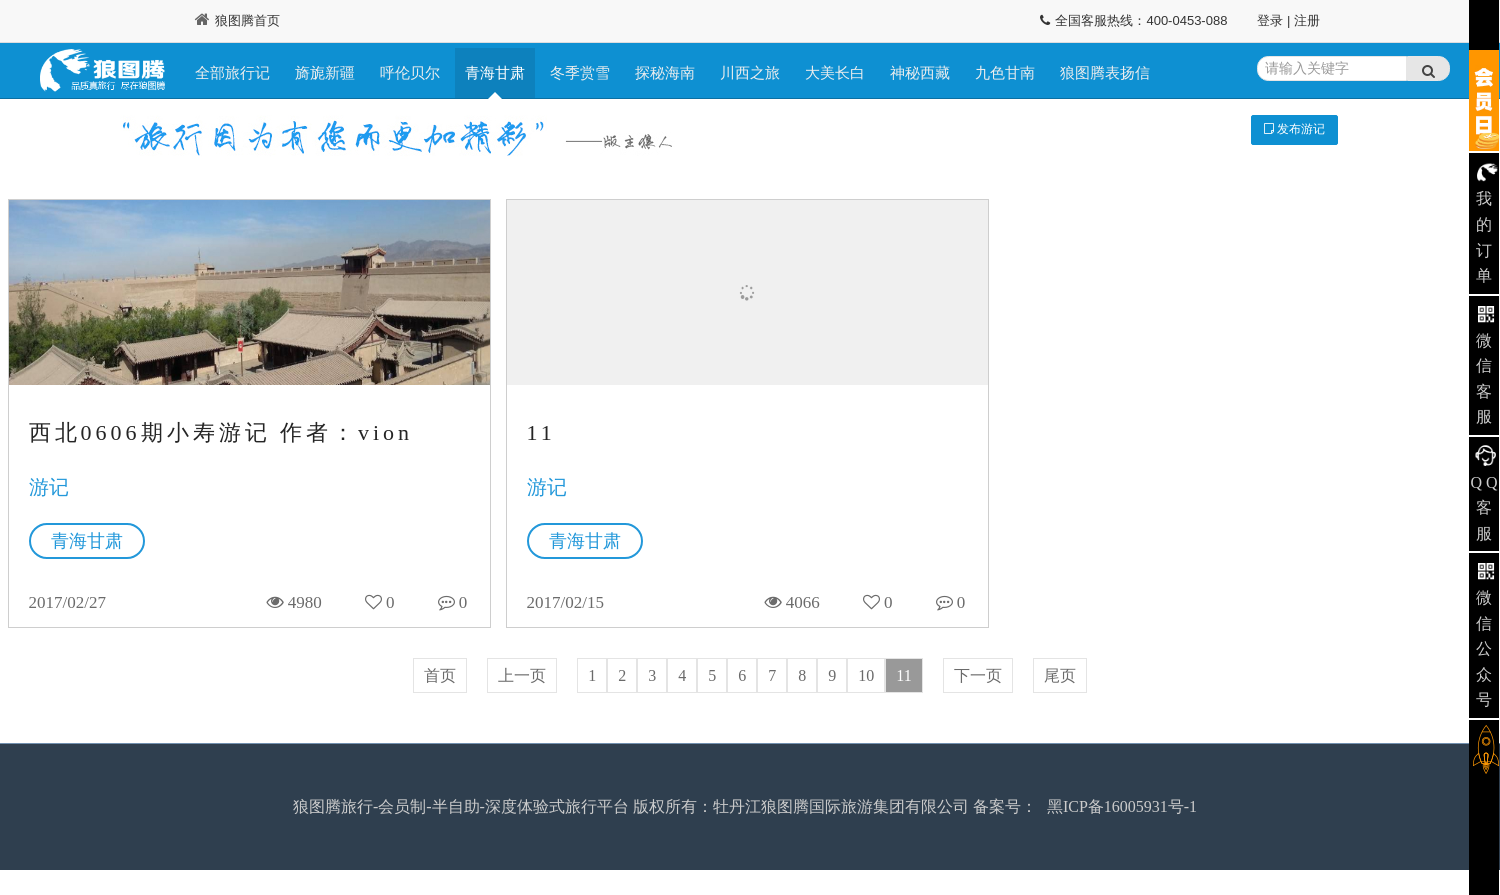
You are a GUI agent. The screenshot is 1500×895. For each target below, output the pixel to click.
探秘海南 (665, 73)
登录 (1270, 20)
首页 (440, 675)
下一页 (978, 675)
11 (541, 432)
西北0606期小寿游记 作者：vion (221, 432)
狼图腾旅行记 (102, 73)
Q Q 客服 (1483, 508)
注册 (1307, 20)
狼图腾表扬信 (1105, 73)
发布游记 (1294, 129)
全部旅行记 (232, 73)
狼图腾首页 (237, 20)
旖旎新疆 (325, 73)
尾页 (1060, 675)
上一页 (522, 675)
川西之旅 (750, 73)
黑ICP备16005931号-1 (1122, 806)
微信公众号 (1484, 648)
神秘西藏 (920, 73)
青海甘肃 (495, 73)
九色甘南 (1005, 73)
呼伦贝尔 (410, 73)
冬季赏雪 (580, 73)
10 (866, 675)
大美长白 (835, 73)
